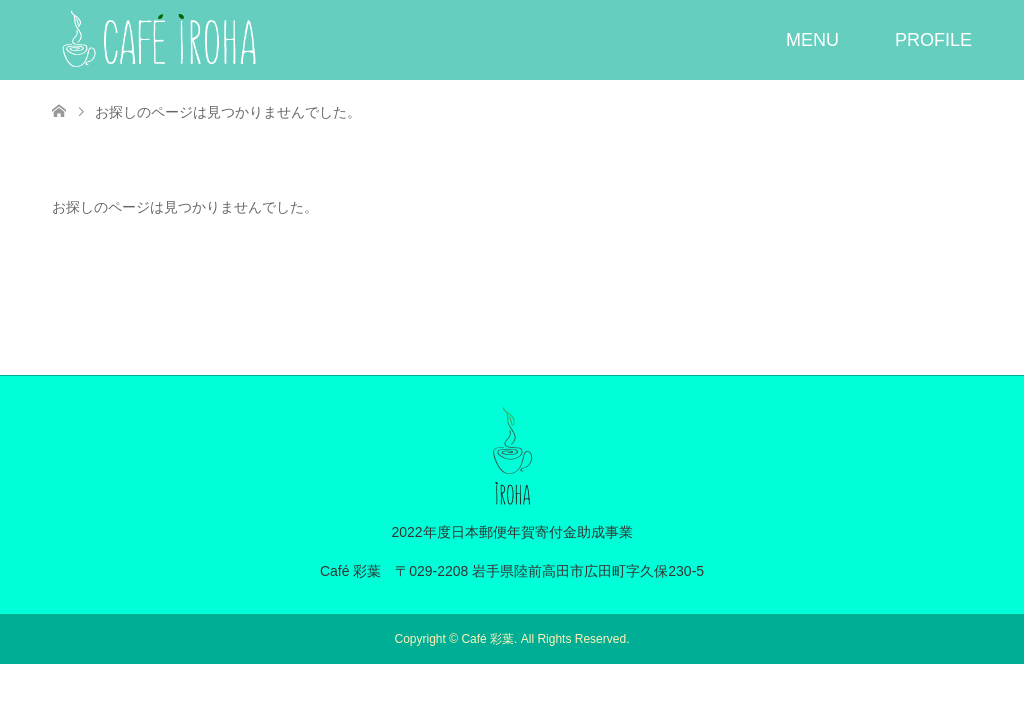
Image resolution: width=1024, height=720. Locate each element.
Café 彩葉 (487, 639)
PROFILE (933, 40)
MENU (812, 40)
